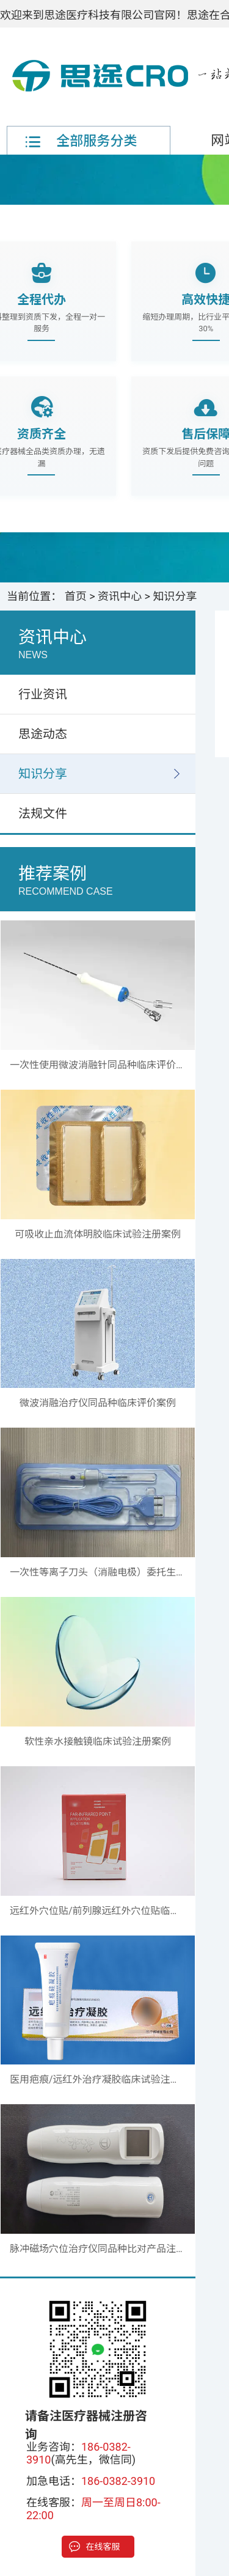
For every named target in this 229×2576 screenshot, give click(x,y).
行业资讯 (42, 694)
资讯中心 (120, 596)
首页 (76, 596)
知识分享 (175, 596)
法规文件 (42, 813)
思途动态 (42, 734)
